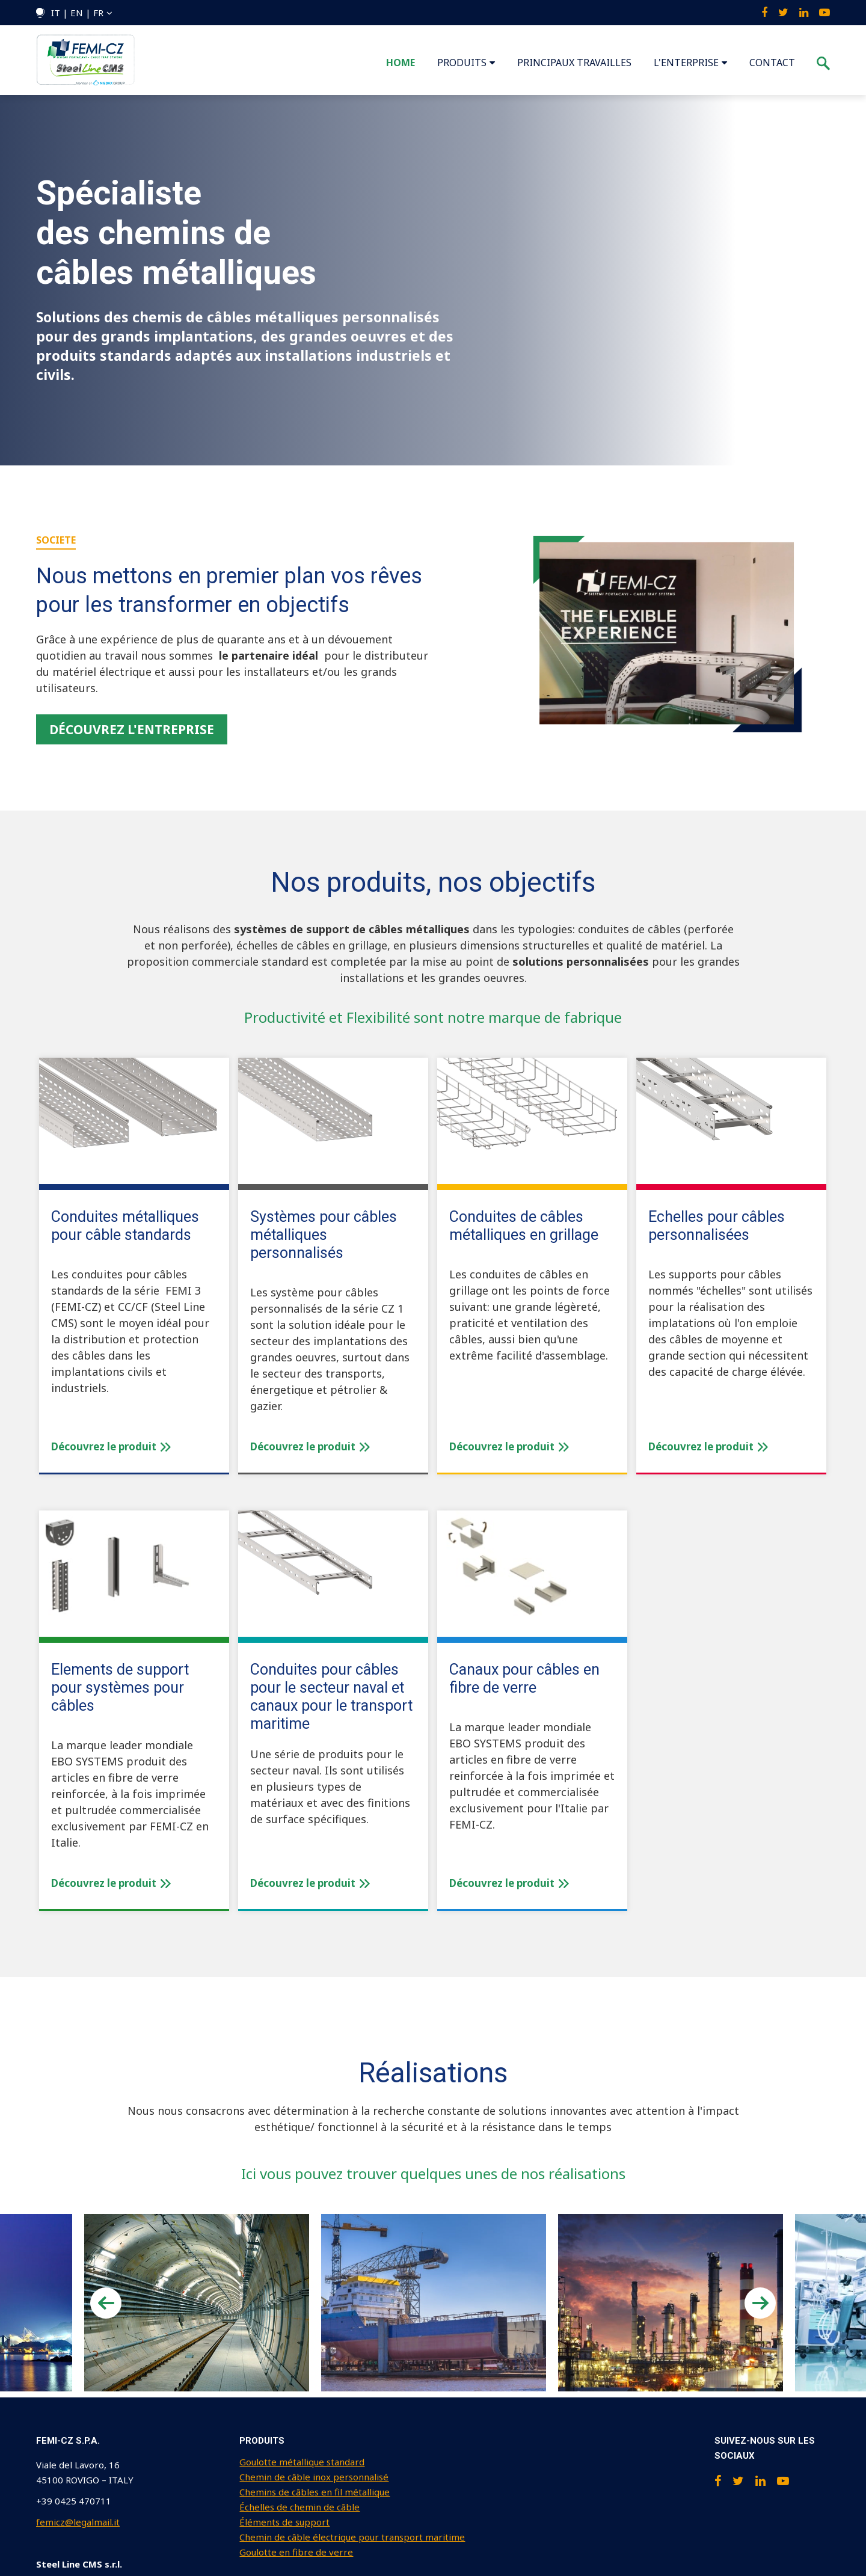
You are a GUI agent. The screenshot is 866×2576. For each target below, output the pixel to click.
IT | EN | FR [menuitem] (77, 13)
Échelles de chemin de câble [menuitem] (299, 2507)
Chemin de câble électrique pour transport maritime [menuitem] (352, 2537)
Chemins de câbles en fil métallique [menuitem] (314, 2492)
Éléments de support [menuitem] (284, 2522)
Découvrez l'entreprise (131, 729)
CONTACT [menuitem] (772, 62)
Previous (105, 2303)
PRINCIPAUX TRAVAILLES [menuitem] (574, 62)
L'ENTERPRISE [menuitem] (686, 62)
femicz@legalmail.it (78, 2522)
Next (760, 2303)
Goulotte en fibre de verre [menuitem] (296, 2552)
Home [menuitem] (400, 62)
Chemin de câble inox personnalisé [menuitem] (313, 2477)
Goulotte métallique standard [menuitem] (301, 2462)
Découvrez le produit (111, 1446)
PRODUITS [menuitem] (462, 62)
